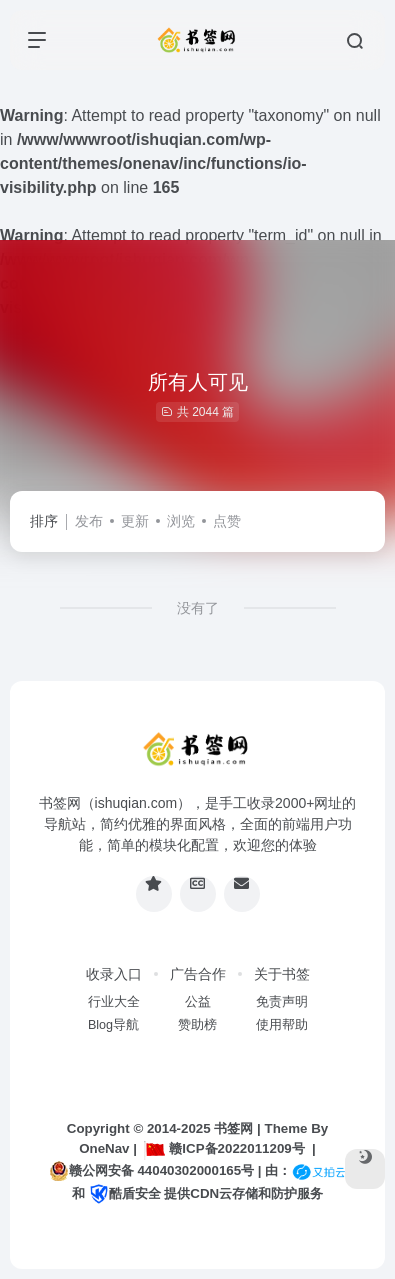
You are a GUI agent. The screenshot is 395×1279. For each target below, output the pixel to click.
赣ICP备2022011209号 (224, 1148)
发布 (89, 521)
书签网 (233, 1128)
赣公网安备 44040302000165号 (151, 1171)
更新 (135, 521)
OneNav (104, 1148)
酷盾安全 (125, 1193)
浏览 (181, 521)
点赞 (227, 521)
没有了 (198, 608)
